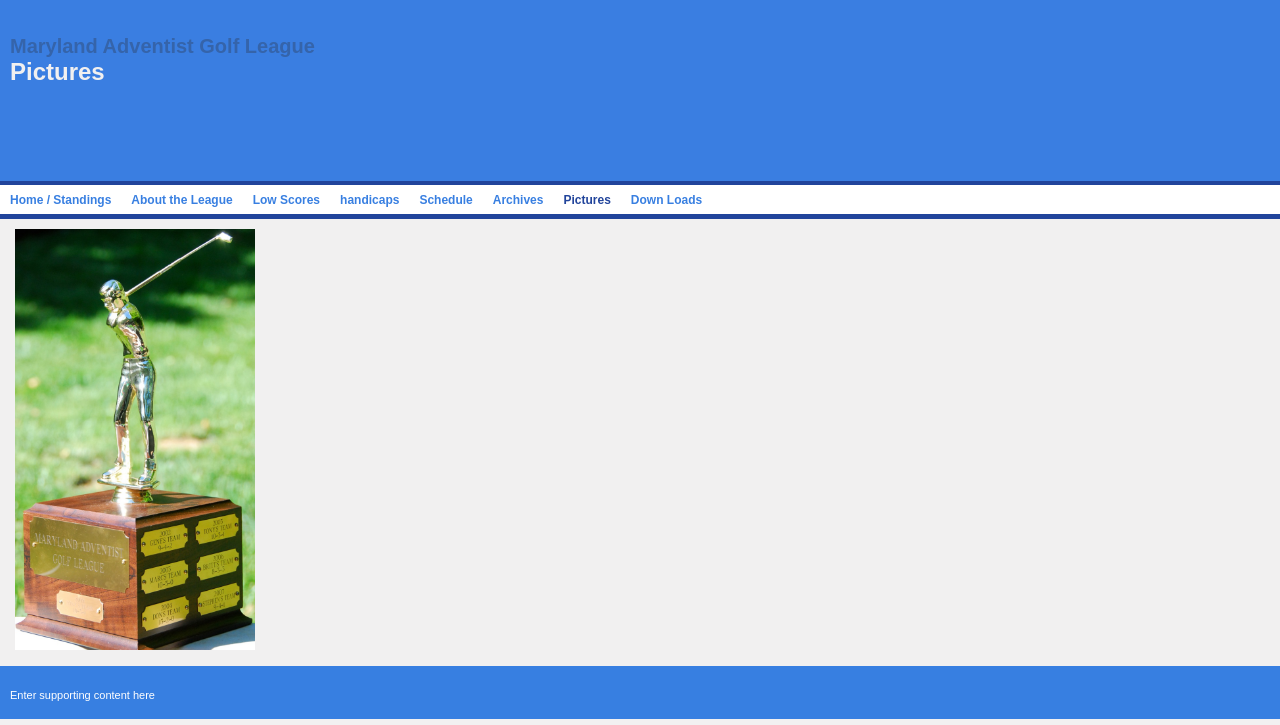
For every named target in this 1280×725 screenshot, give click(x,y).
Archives (518, 200)
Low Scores (286, 200)
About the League (181, 200)
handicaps (369, 200)
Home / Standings (60, 200)
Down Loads (666, 200)
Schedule (445, 200)
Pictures (586, 200)
